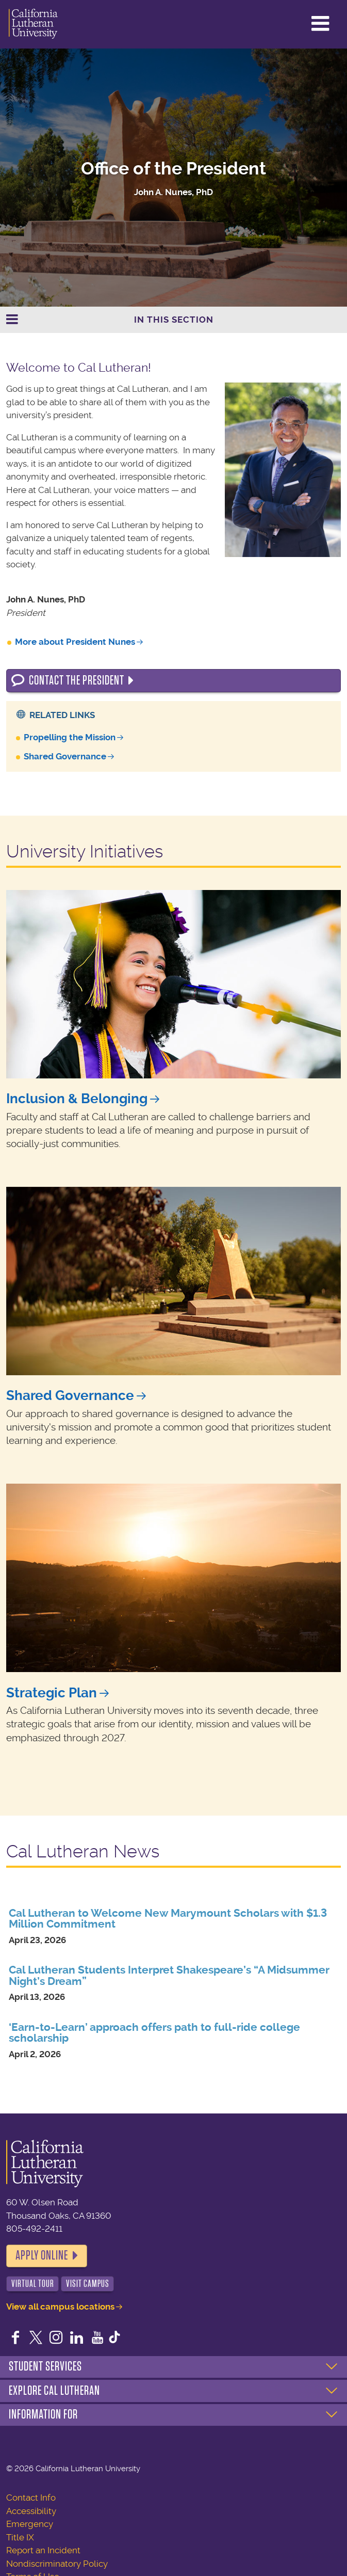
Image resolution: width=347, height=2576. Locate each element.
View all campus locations (60, 2306)
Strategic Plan (51, 1692)
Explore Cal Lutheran (54, 2390)
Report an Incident (43, 2550)
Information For (43, 2414)
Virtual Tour (32, 2283)
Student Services (45, 2366)
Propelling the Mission (69, 737)
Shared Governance (65, 756)
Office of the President (173, 168)
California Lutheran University (33, 24)
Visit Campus (87, 2283)
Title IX (20, 2537)
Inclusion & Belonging (76, 1098)
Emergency (29, 2524)
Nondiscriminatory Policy (57, 2563)
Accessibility (31, 2511)
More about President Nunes (75, 642)
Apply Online (41, 2255)
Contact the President (76, 680)
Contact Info (31, 2497)
